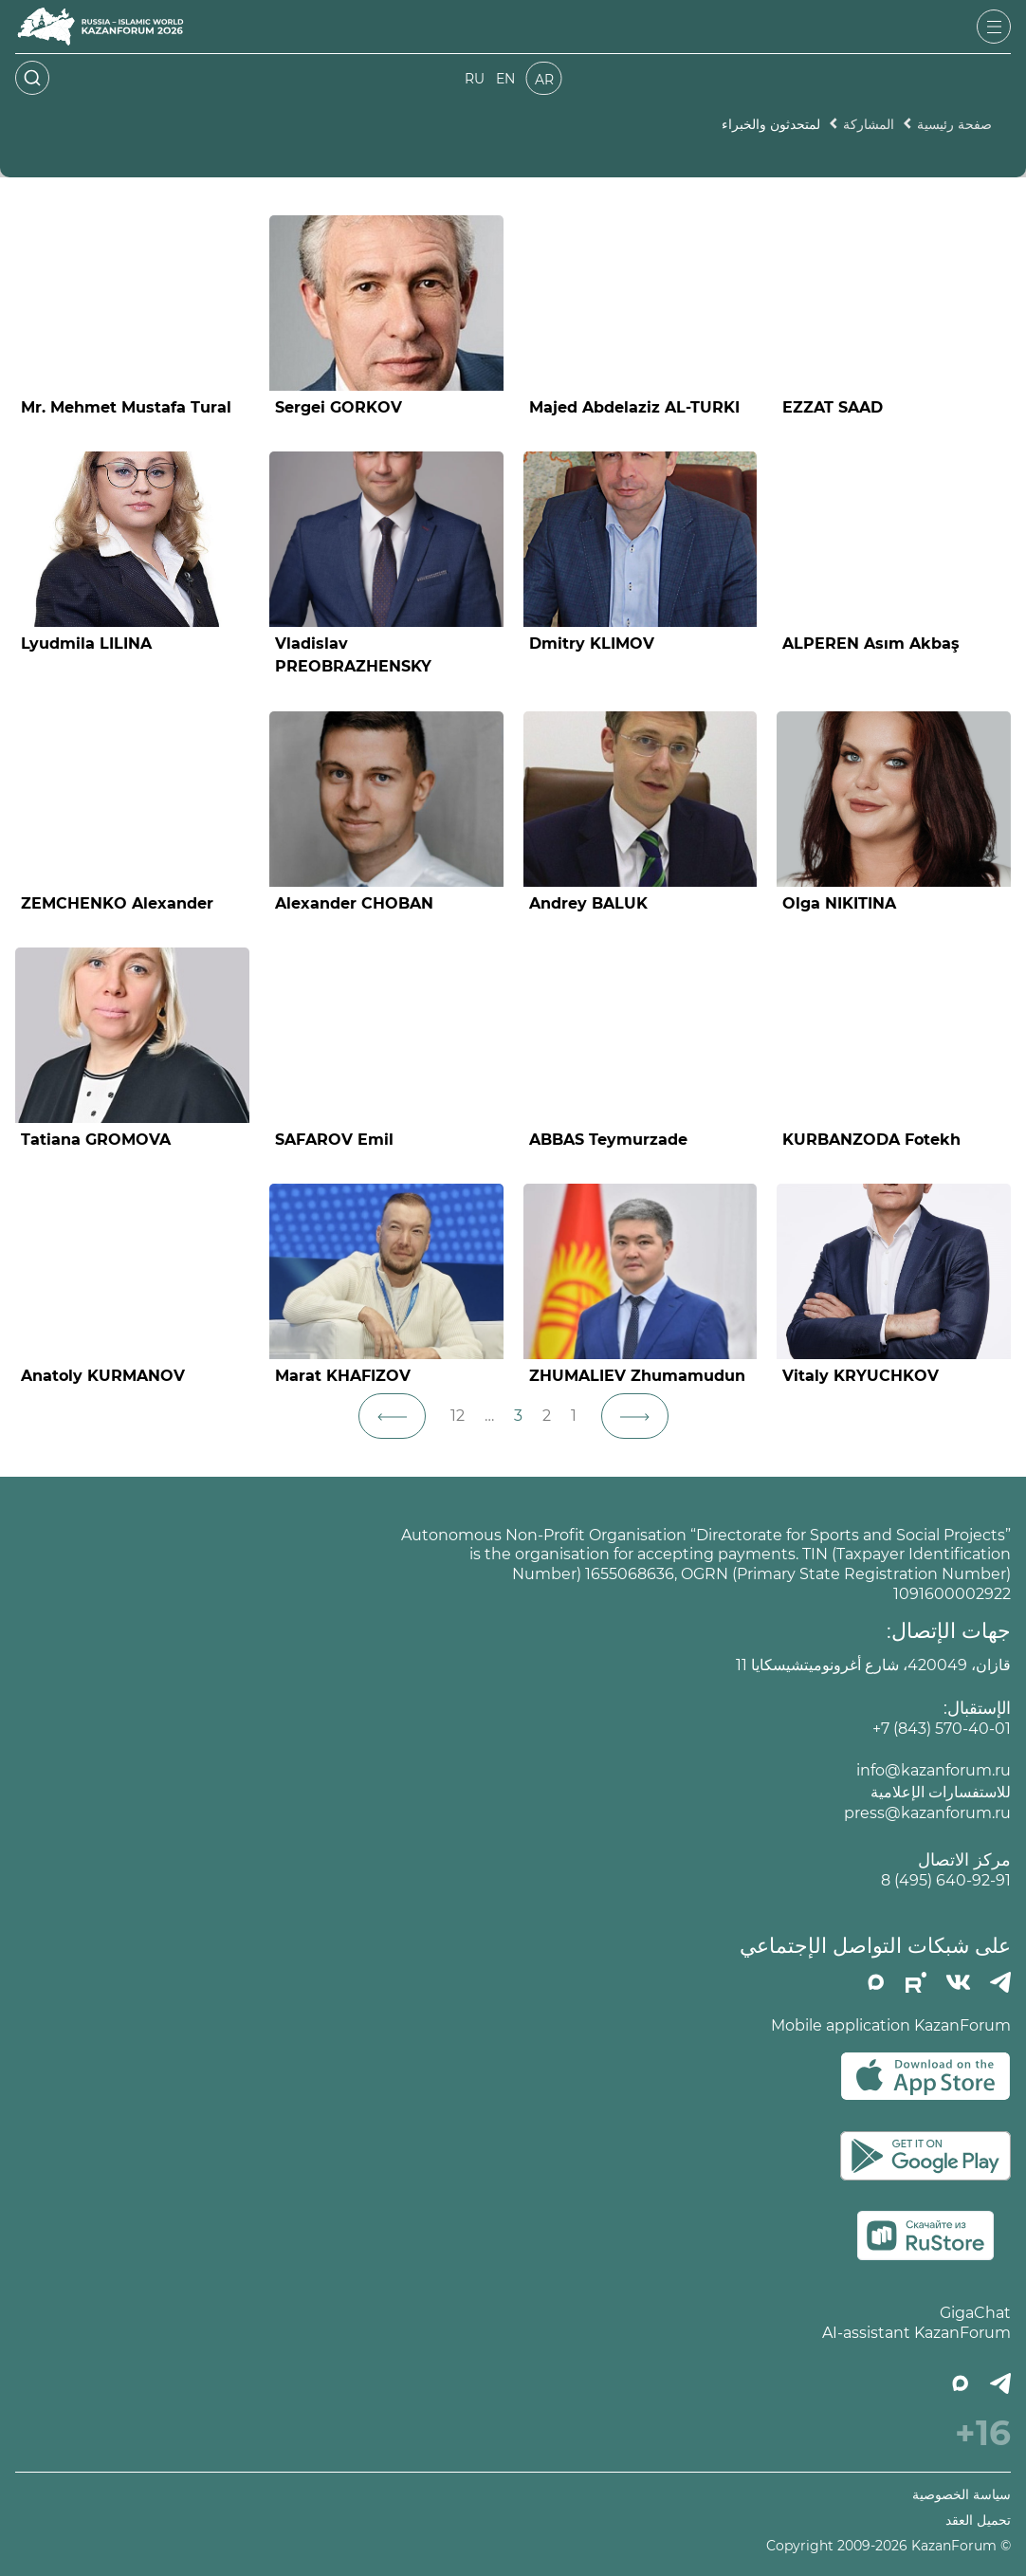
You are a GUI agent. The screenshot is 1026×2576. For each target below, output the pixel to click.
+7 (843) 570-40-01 (941, 1728)
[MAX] (876, 1982)
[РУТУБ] (916, 1982)
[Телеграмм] (1000, 1982)
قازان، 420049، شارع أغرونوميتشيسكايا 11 (873, 1665)
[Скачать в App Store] (925, 2076)
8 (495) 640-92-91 (946, 1880)
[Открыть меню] (994, 26)
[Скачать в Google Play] (925, 2155)
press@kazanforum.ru (927, 1813)
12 (457, 1416)
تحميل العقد (978, 2520)
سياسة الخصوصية (961, 2495)
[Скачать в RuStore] (925, 2235)
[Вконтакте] (958, 1982)
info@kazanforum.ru (933, 1770)
